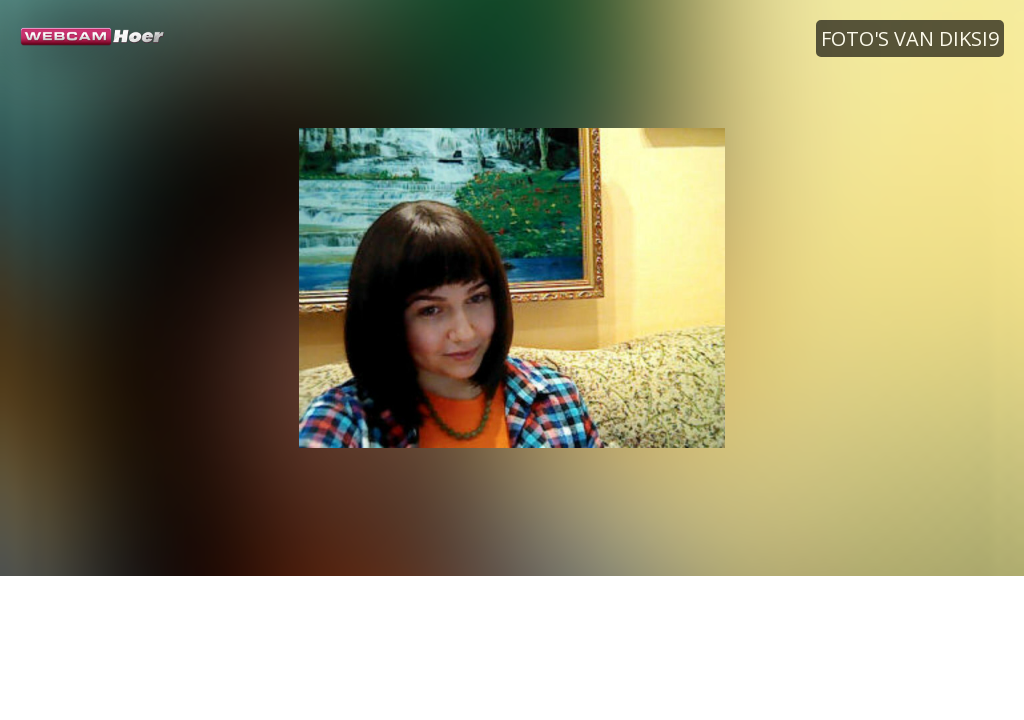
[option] (512, 288)
